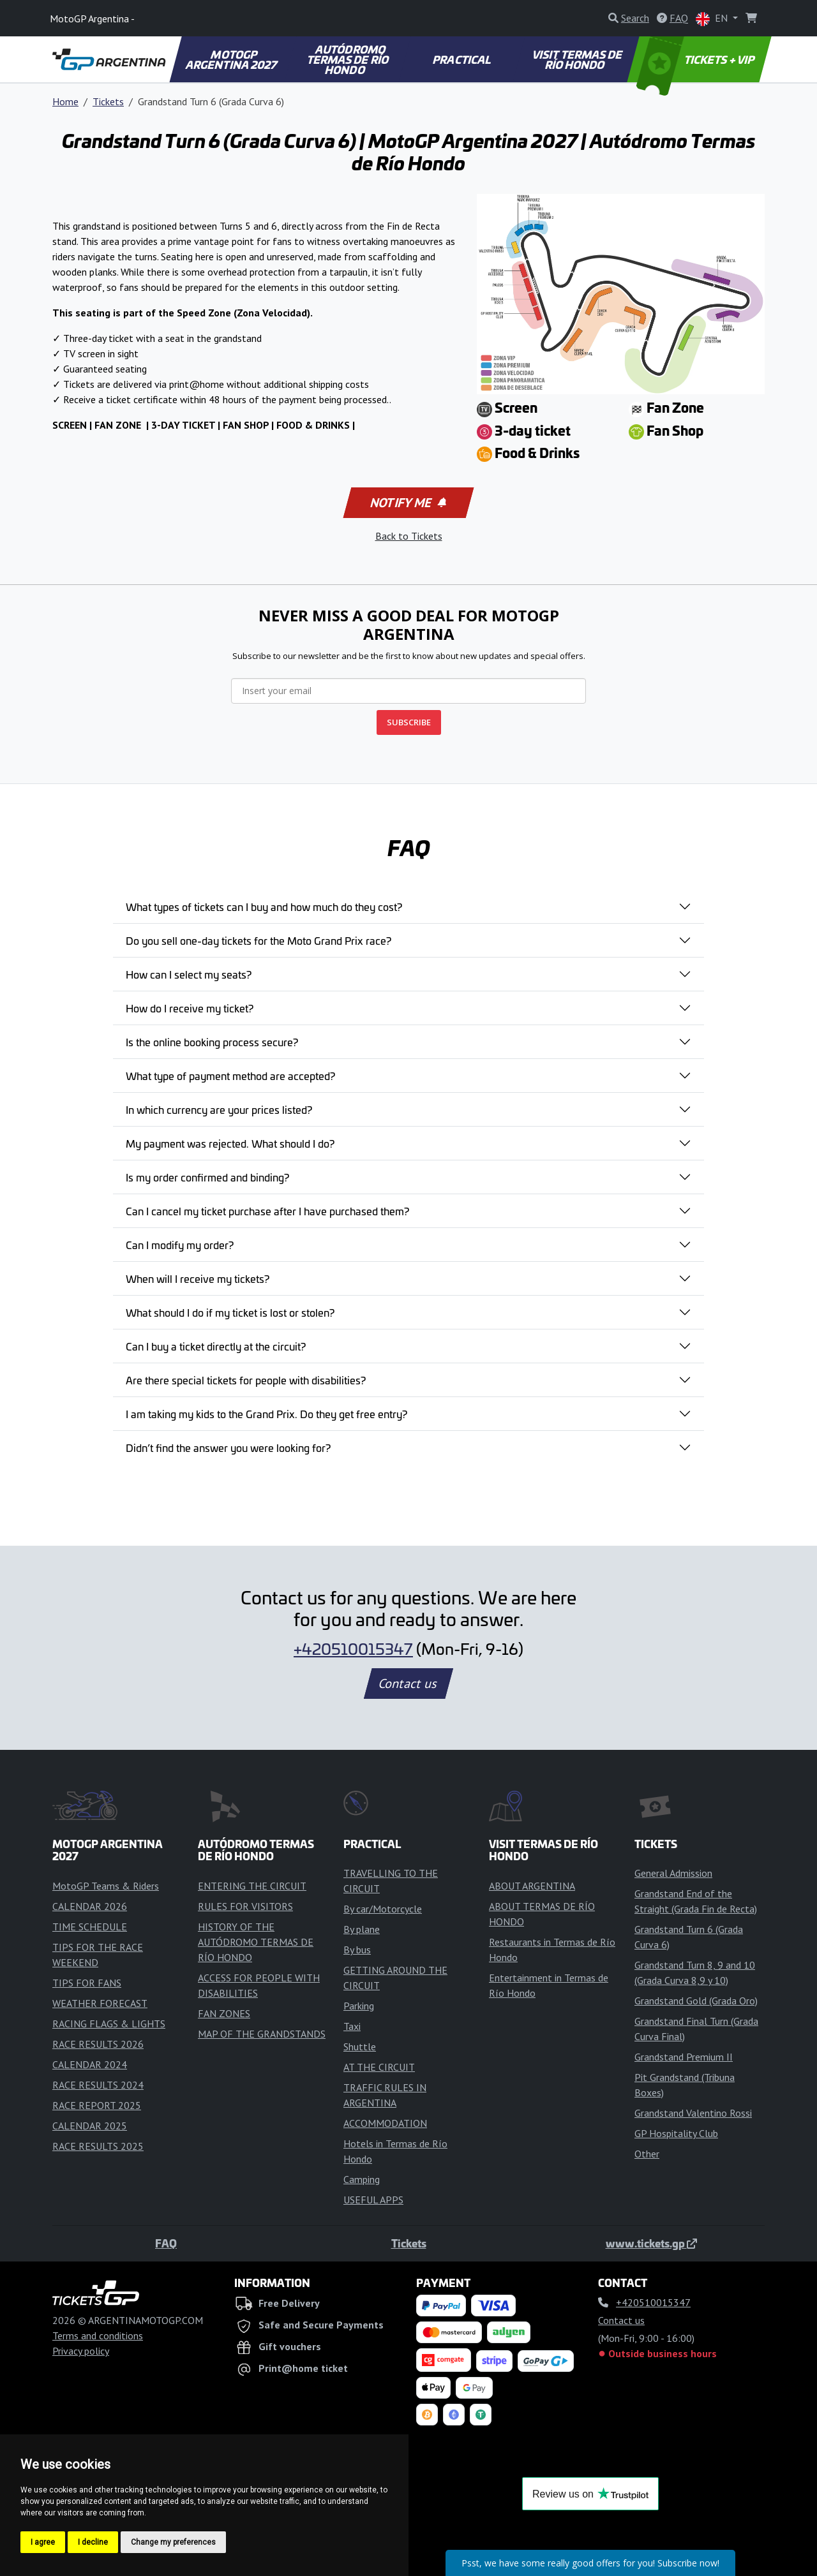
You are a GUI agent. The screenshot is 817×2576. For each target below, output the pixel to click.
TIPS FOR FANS (86, 1982)
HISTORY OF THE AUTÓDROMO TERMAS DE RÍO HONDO (255, 1942)
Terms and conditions (97, 2335)
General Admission (673, 1873)
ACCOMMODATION (385, 2123)
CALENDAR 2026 (89, 1906)
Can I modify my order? (180, 1245)
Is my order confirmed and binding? (207, 1177)
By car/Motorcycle (382, 1908)
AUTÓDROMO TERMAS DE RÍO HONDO (348, 59)
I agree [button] (43, 2542)
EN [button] (713, 18)
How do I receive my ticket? (189, 1008)
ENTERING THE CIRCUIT (252, 1885)
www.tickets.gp (651, 2243)
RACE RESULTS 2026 (98, 2044)
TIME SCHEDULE (89, 1926)
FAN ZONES (224, 2013)
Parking (358, 2005)
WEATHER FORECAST (99, 2003)
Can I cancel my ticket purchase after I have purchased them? (267, 1211)
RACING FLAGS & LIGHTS (108, 2023)
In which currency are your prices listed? (219, 1109)
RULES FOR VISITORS (245, 1906)
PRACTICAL (462, 59)
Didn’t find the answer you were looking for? (228, 1447)
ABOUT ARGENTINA (532, 1885)
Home (65, 101)
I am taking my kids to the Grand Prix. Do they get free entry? (266, 1414)
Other (646, 2153)
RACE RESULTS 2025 (98, 2146)
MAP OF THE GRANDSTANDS (262, 2033)
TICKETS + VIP (696, 59)
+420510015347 (353, 1648)
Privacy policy (80, 2350)
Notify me (407, 502)
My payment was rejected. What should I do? (230, 1143)
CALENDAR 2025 (89, 2125)
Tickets (108, 101)
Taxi (352, 2026)
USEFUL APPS (373, 2199)
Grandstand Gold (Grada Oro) (696, 2000)
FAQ (166, 2243)
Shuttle (359, 2046)
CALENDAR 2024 (89, 2064)
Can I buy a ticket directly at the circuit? (216, 1346)
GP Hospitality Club (676, 2133)
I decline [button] (93, 2542)
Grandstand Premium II (683, 2056)
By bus (357, 1949)
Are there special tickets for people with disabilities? (246, 1380)
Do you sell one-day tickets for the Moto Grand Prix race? (258, 940)
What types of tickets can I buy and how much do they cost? (264, 906)
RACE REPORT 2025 (96, 2105)
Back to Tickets (408, 535)
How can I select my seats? (188, 974)
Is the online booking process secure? (212, 1042)
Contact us (408, 1683)
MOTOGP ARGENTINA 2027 (232, 59)
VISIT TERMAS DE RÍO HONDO (578, 59)
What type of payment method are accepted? (230, 1076)
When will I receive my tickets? (197, 1278)
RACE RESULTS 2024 (98, 2084)
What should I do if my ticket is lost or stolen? (230, 1312)
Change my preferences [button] (173, 2542)
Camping (361, 2179)
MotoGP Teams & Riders (105, 1885)
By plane (361, 1929)
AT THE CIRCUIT (379, 2067)
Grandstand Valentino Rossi (693, 2112)
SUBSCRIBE (409, 722)
